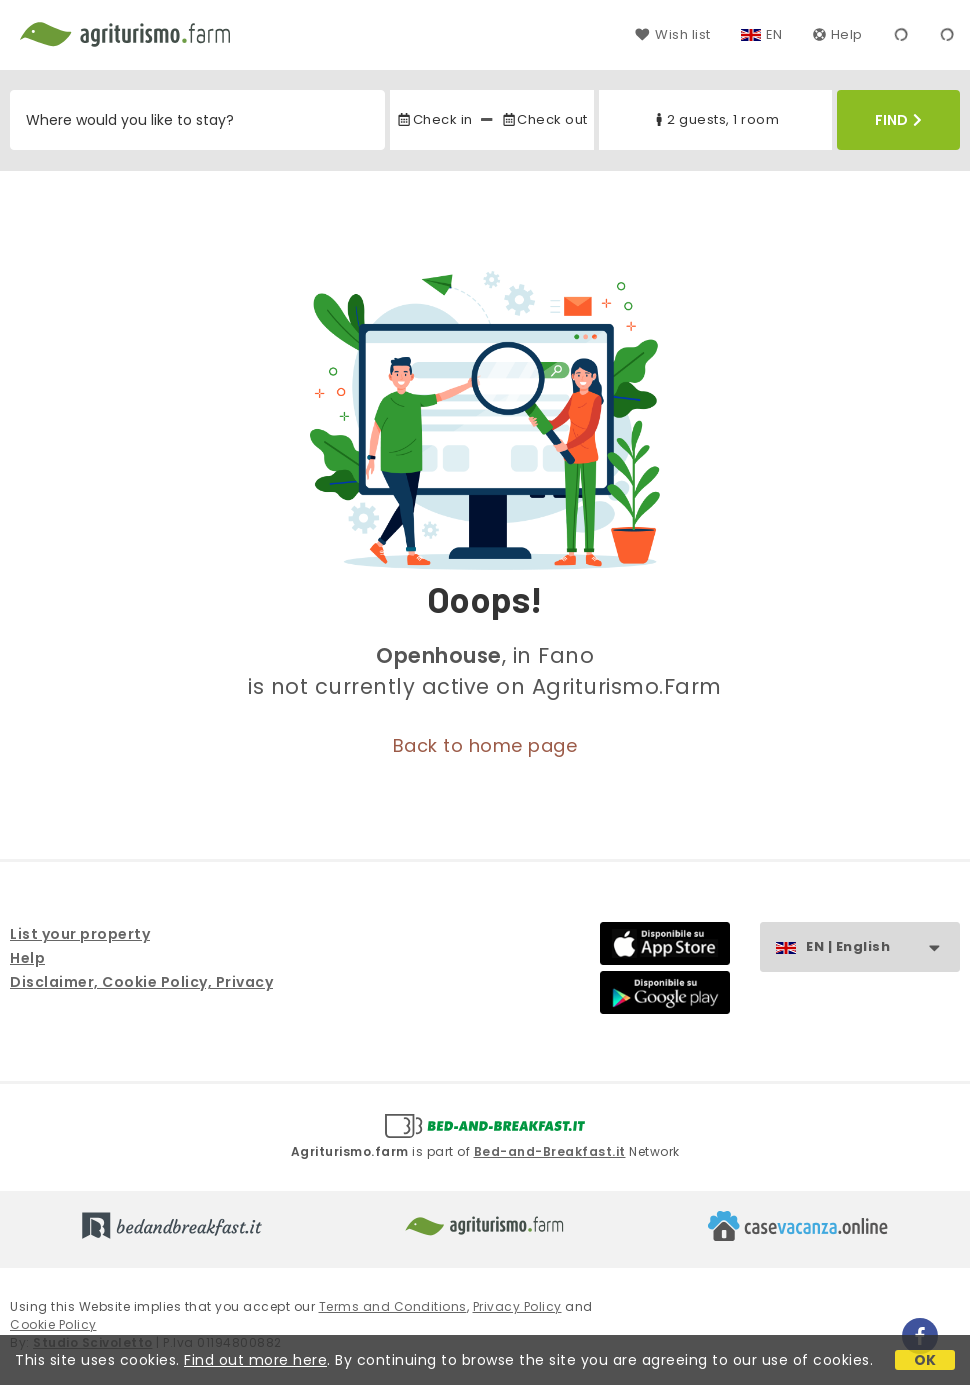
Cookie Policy (53, 1324)
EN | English (882, 947)
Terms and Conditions (393, 1306)
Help (838, 34)
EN (774, 34)
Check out (544, 119)
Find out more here (255, 1360)
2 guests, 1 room (715, 119)
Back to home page (485, 745)
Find (898, 120)
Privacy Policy (517, 1306)
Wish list (672, 34)
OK (925, 1360)
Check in (434, 119)
